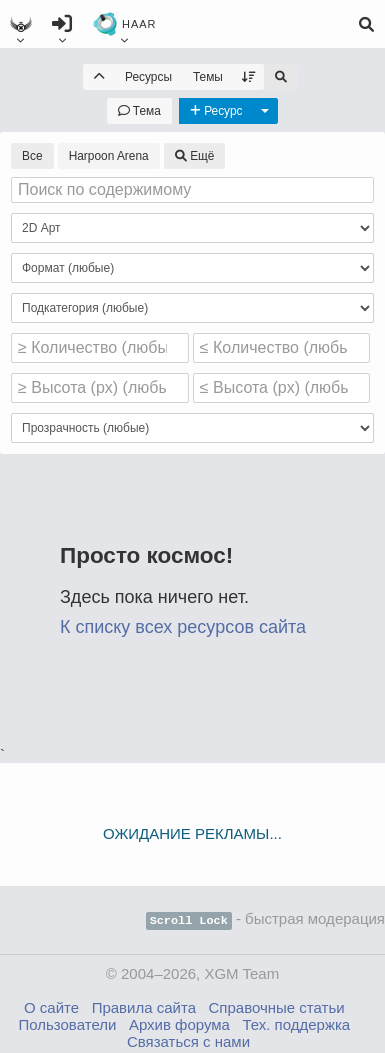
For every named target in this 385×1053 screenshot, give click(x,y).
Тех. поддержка (296, 1022)
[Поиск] (367, 24)
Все (32, 156)
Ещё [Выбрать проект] (195, 156)
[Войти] (62, 24)
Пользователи (67, 1022)
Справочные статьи (277, 1005)
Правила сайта (144, 1005)
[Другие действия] (265, 111)
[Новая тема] (139, 111)
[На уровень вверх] (99, 77)
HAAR (125, 28)
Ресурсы (148, 77)
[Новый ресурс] (216, 111)
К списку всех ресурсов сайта (183, 627)
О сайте (51, 1005)
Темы (208, 77)
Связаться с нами (188, 1039)
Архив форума (179, 1022)
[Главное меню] (21, 24)
